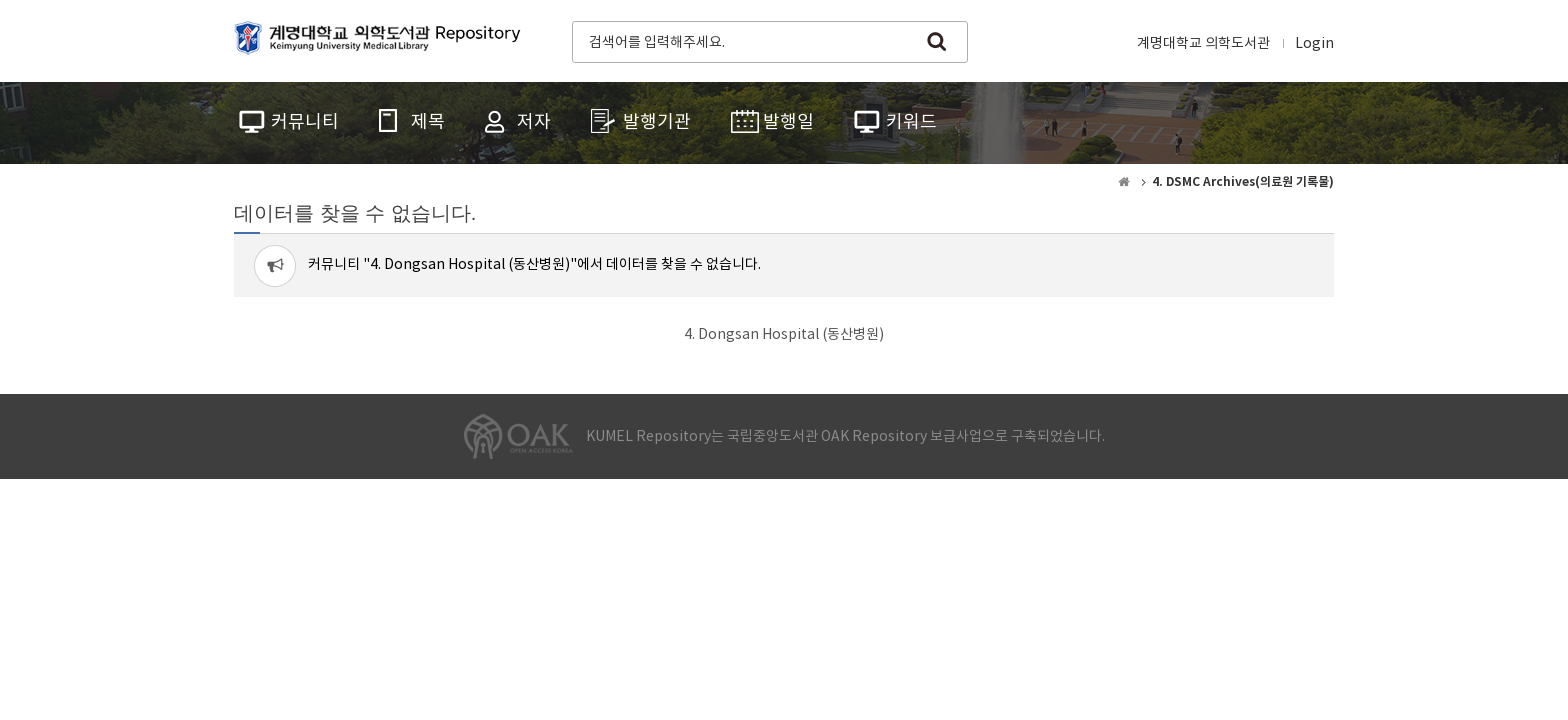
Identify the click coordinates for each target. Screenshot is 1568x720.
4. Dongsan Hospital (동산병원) (784, 335)
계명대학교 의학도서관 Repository (382, 40)
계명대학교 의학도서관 (1203, 44)
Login (1314, 44)
